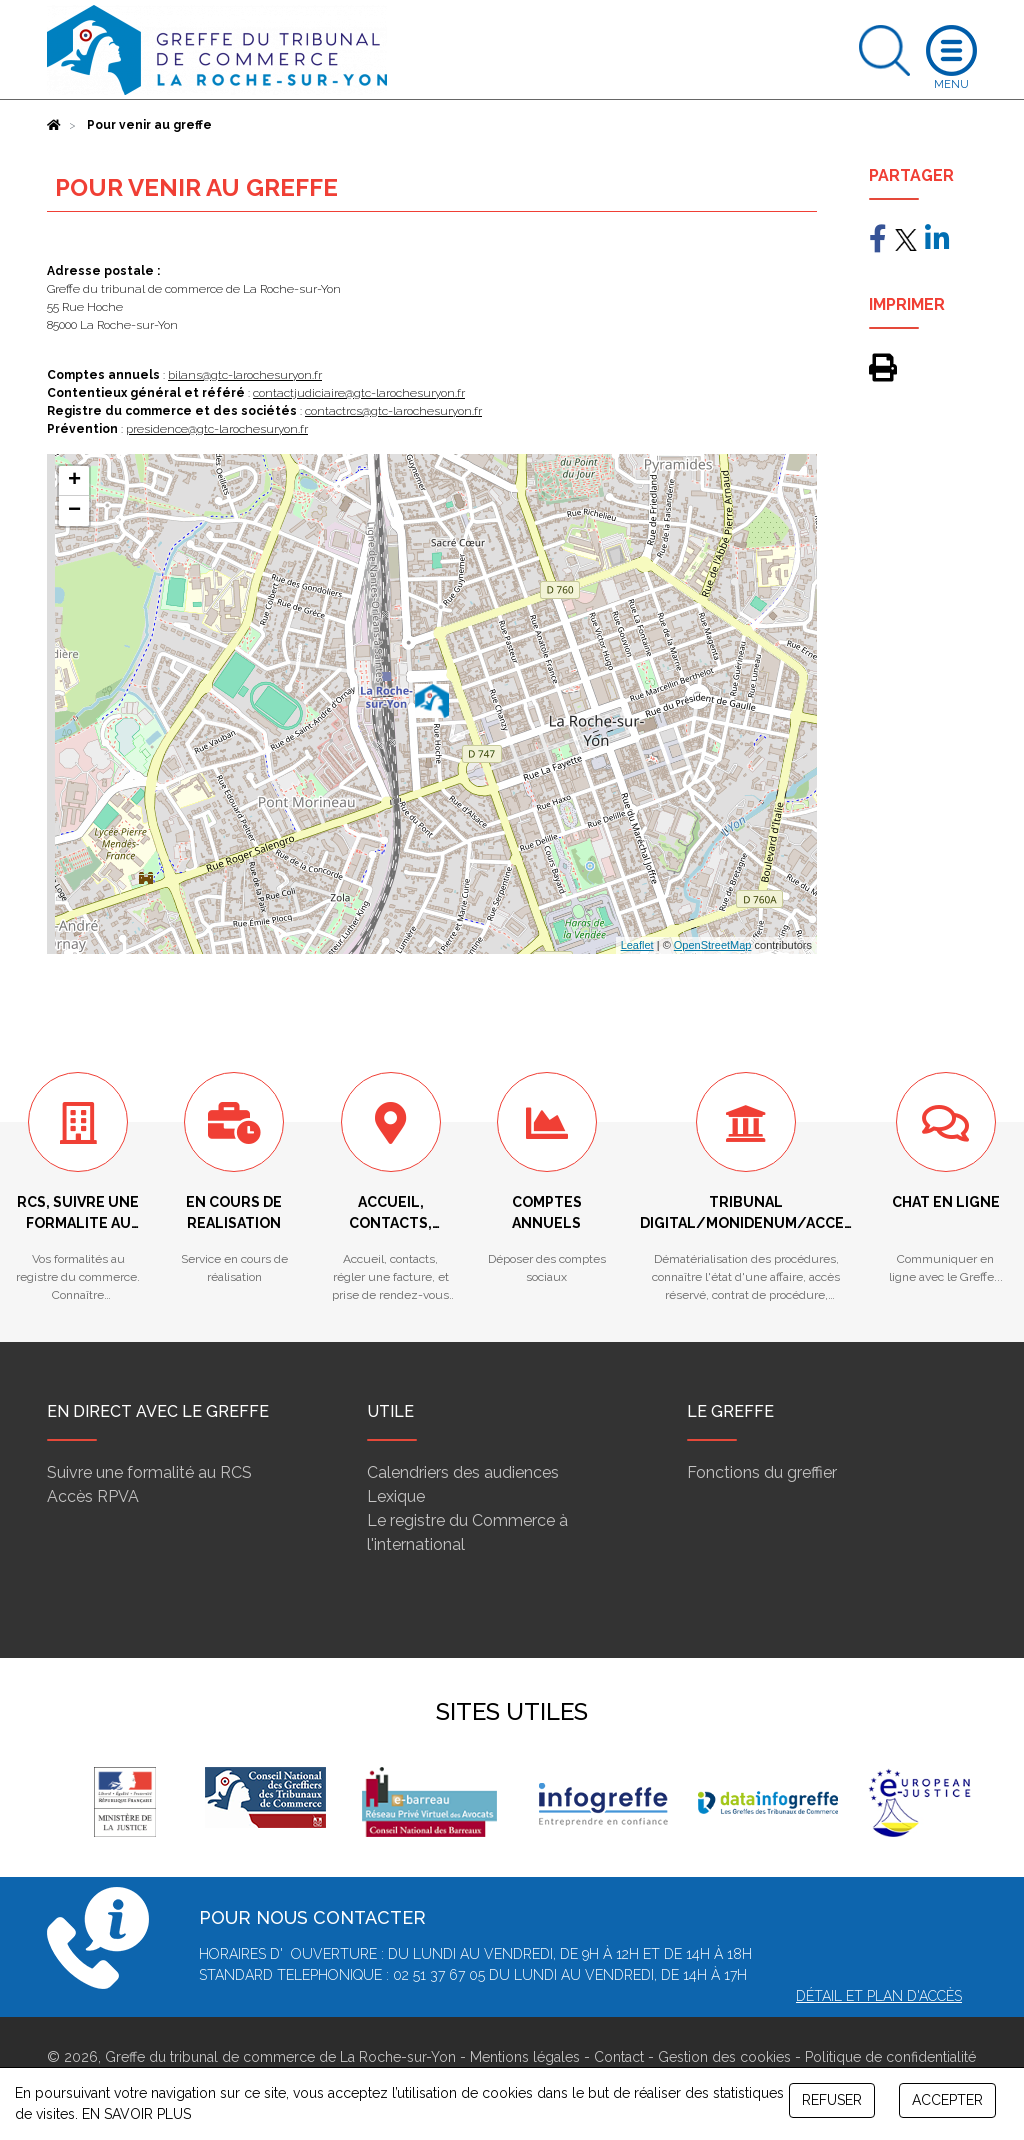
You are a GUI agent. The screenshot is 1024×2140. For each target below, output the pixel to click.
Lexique (396, 1496)
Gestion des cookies (724, 2057)
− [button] (74, 511)
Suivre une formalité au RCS (149, 1472)
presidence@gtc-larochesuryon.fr (217, 429)
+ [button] (74, 481)
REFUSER (832, 2100)
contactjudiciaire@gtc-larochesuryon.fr (359, 393)
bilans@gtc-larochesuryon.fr (245, 375)
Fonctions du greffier (762, 1472)
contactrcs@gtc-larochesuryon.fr (393, 411)
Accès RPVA (93, 1496)
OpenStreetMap (713, 945)
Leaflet (637, 945)
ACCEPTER (947, 2100)
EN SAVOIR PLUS (136, 2114)
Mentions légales (525, 2057)
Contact (619, 2057)
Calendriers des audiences (463, 1472)
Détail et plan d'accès (879, 1996)
